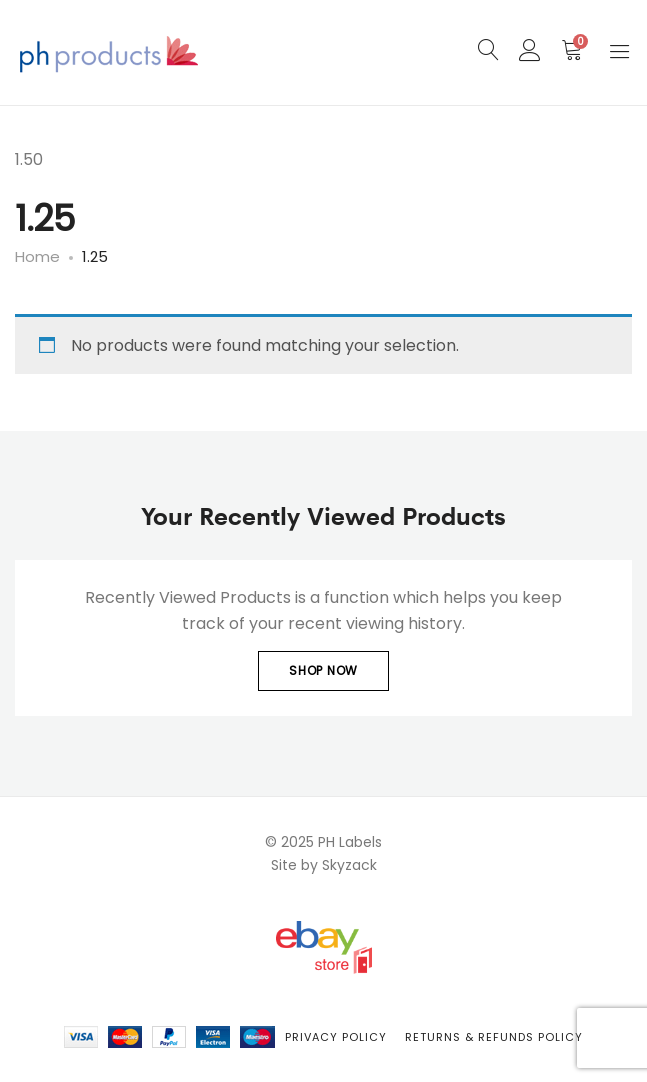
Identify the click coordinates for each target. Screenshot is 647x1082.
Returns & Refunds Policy (494, 1037)
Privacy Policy (336, 1037)
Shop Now (323, 670)
